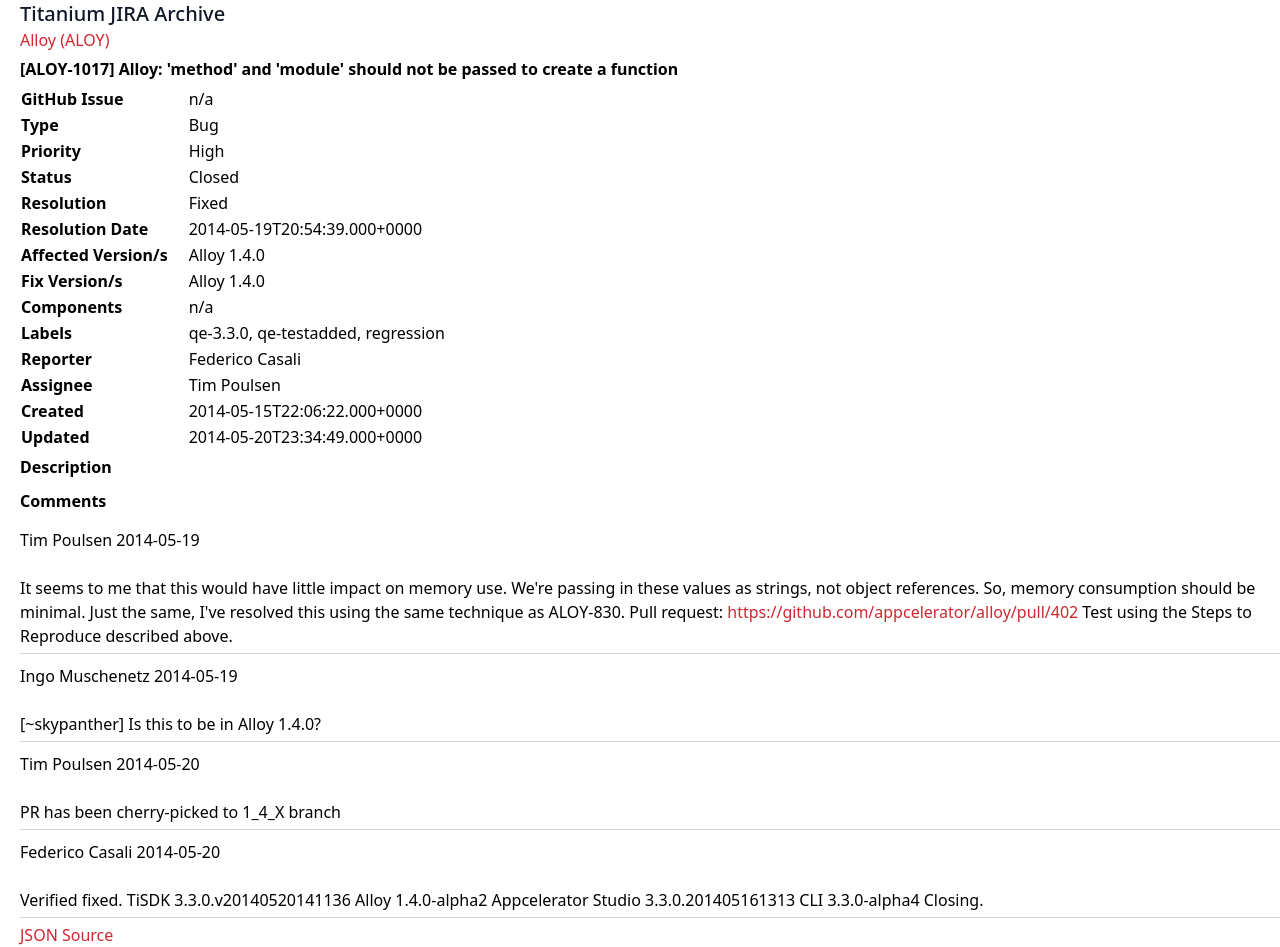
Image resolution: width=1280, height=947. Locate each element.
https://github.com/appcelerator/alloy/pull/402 (902, 612)
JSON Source (66, 935)
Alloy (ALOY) (64, 40)
